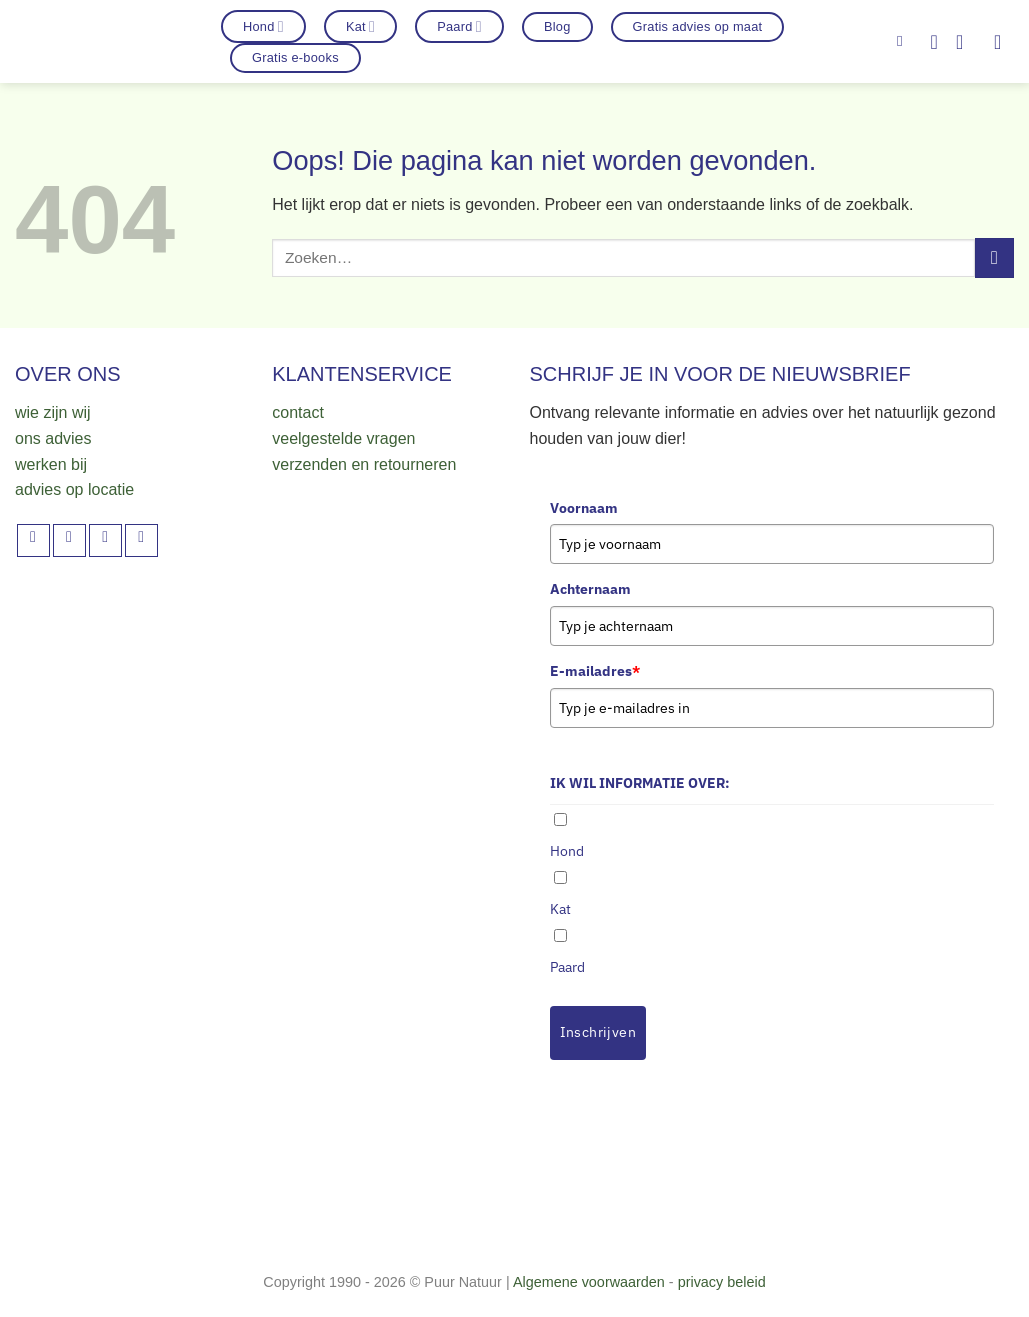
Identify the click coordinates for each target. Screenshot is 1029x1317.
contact (298, 412)
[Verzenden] (994, 257)
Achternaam (590, 589)
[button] (966, 42)
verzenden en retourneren (364, 464)
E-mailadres (595, 671)
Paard (459, 26)
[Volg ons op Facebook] (33, 540)
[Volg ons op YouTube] (141, 540)
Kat (360, 26)
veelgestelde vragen (343, 438)
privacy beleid (722, 1282)
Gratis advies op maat (698, 26)
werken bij (51, 464)
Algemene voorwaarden (589, 1282)
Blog (557, 26)
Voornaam (584, 508)
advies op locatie (74, 489)
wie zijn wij (53, 412)
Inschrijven (598, 1032)
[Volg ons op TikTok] (105, 540)
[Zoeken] (904, 41)
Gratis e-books (295, 57)
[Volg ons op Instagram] (69, 540)
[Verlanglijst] (934, 42)
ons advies (53, 438)
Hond (263, 26)
